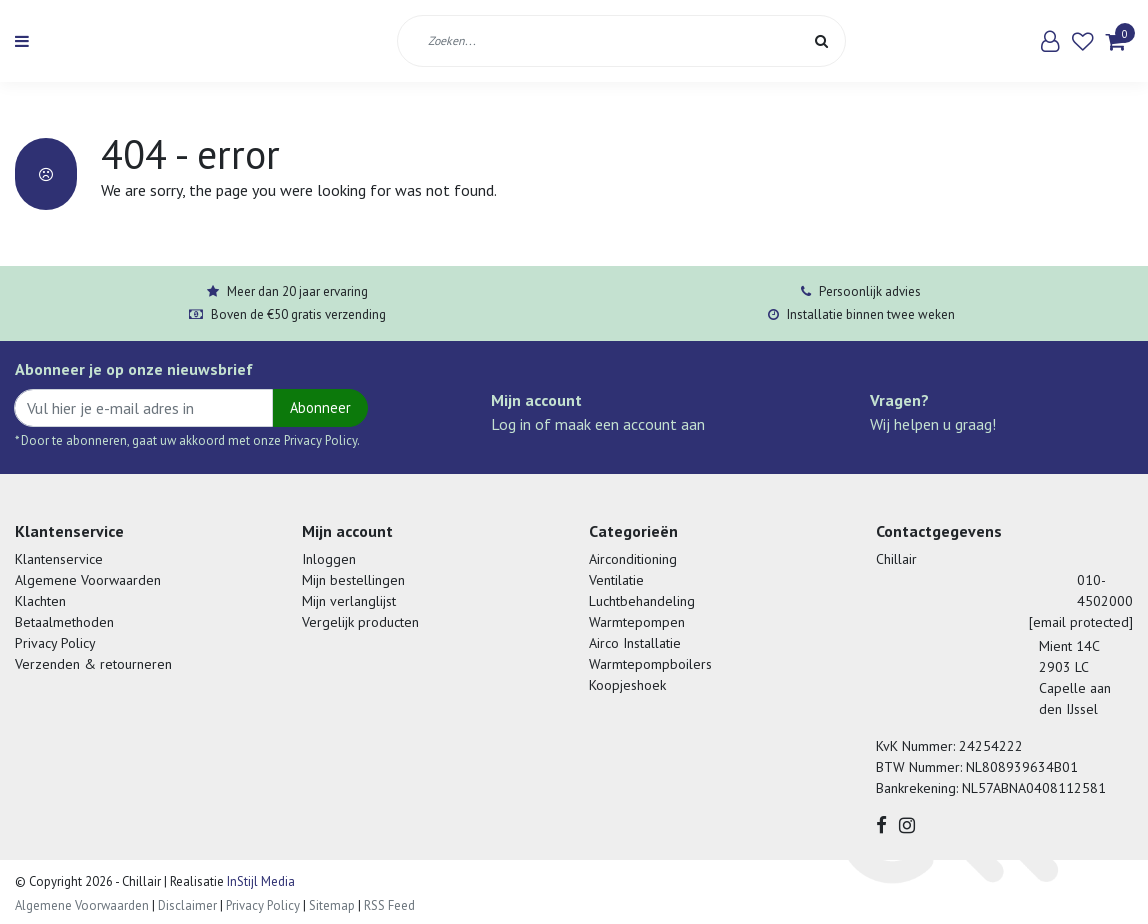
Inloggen (329, 559)
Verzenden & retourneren (93, 664)
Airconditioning (633, 559)
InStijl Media (259, 881)
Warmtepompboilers (650, 664)
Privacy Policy (55, 643)
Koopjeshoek (627, 685)
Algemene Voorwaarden (88, 580)
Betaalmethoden (64, 622)
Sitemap (332, 905)
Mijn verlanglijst (349, 601)
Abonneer (320, 407)
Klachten (40, 601)
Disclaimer (187, 905)
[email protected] (1081, 622)
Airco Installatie (635, 643)
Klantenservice (59, 559)
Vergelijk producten (360, 622)
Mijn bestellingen (353, 580)
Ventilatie (616, 580)
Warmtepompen (637, 622)
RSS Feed (389, 905)
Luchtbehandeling (642, 601)
